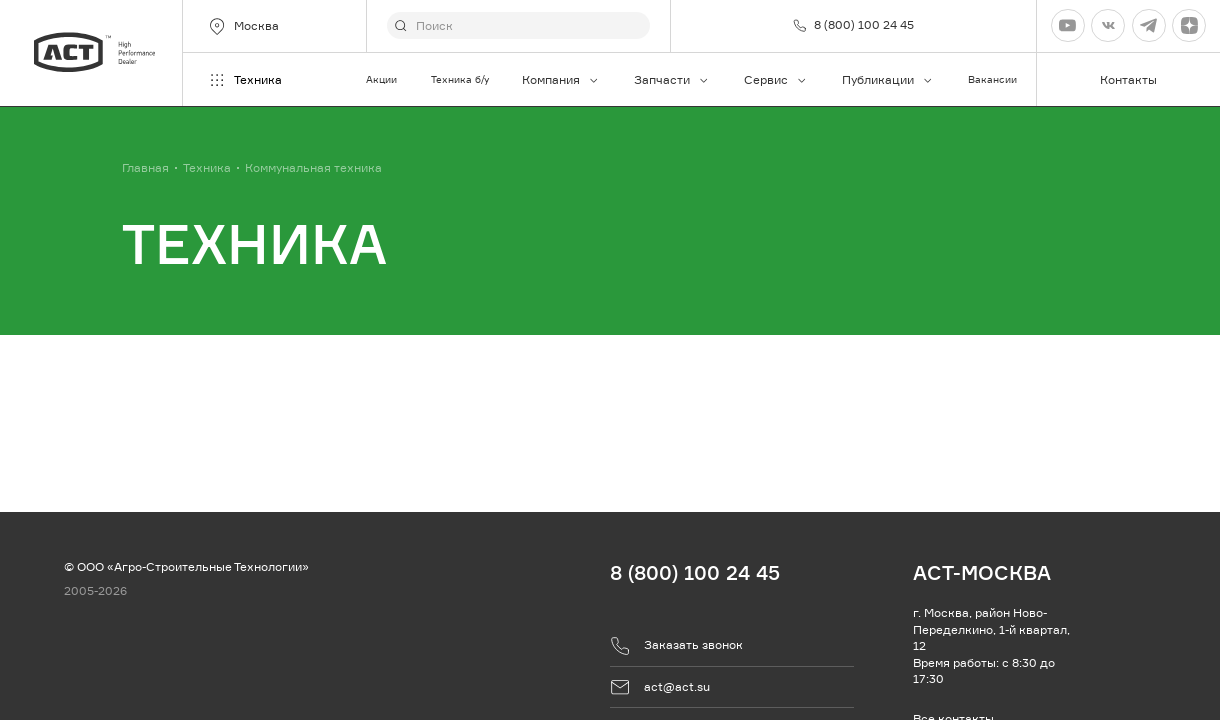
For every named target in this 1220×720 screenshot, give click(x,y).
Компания (561, 79)
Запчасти (672, 79)
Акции (381, 79)
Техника (244, 80)
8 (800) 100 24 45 (695, 572)
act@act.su (660, 687)
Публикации (888, 79)
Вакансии (992, 79)
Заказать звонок (676, 646)
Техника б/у (460, 79)
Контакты (1128, 79)
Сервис (776, 79)
